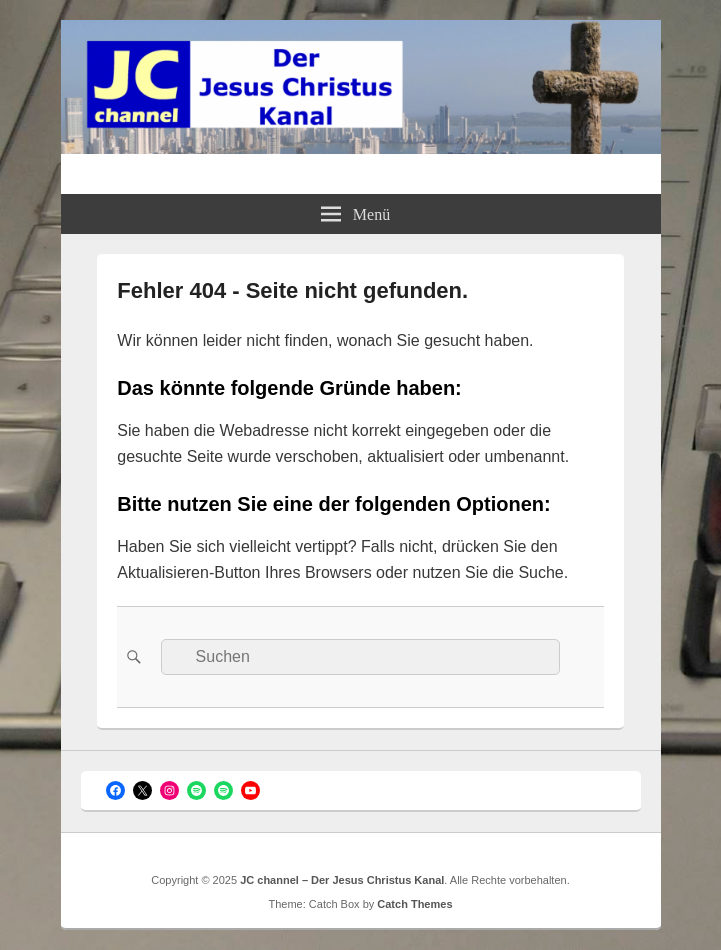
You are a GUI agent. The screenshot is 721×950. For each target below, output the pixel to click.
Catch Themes (414, 904)
